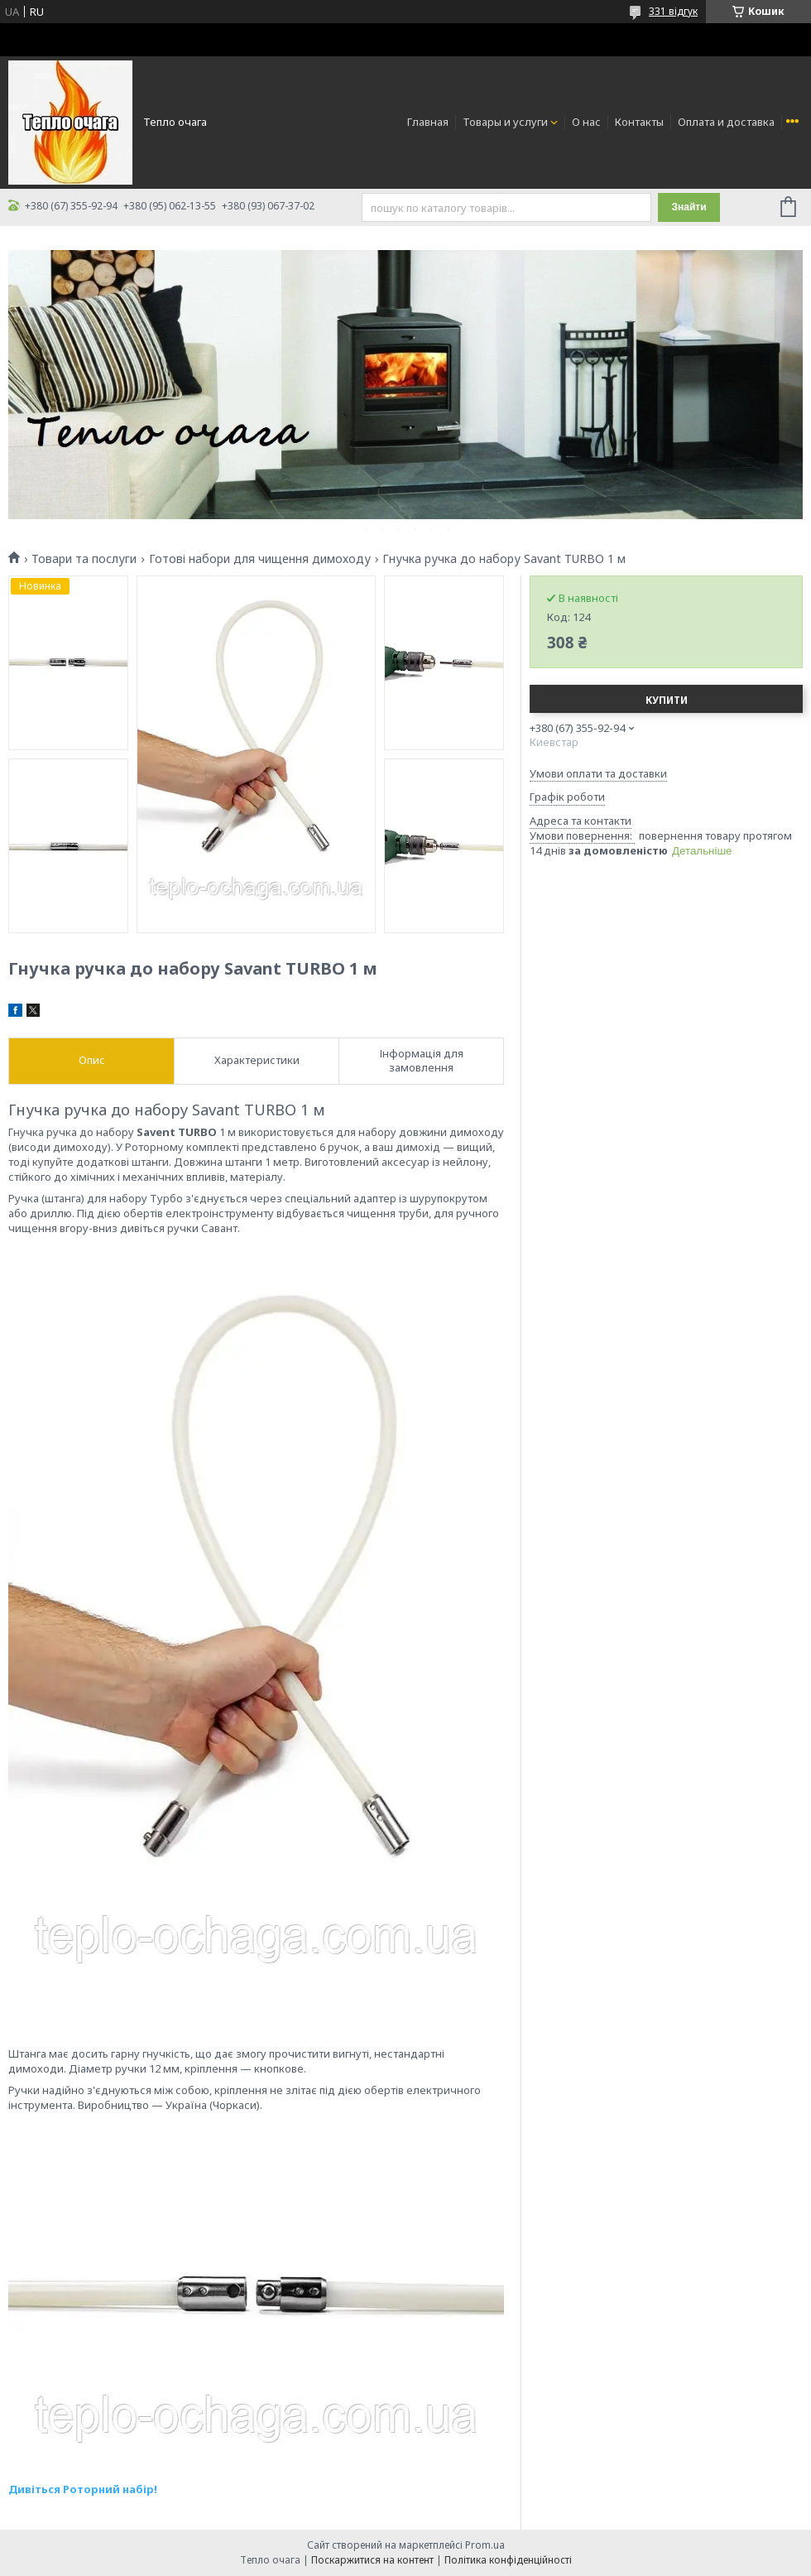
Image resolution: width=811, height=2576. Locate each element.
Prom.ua (485, 2545)
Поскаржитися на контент (372, 2560)
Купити (666, 700)
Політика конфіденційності (508, 2560)
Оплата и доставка (726, 121)
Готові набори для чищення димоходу (260, 558)
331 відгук (673, 11)
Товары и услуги (505, 121)
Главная (428, 121)
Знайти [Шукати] (688, 207)
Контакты (639, 121)
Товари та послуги (84, 558)
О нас (586, 121)
